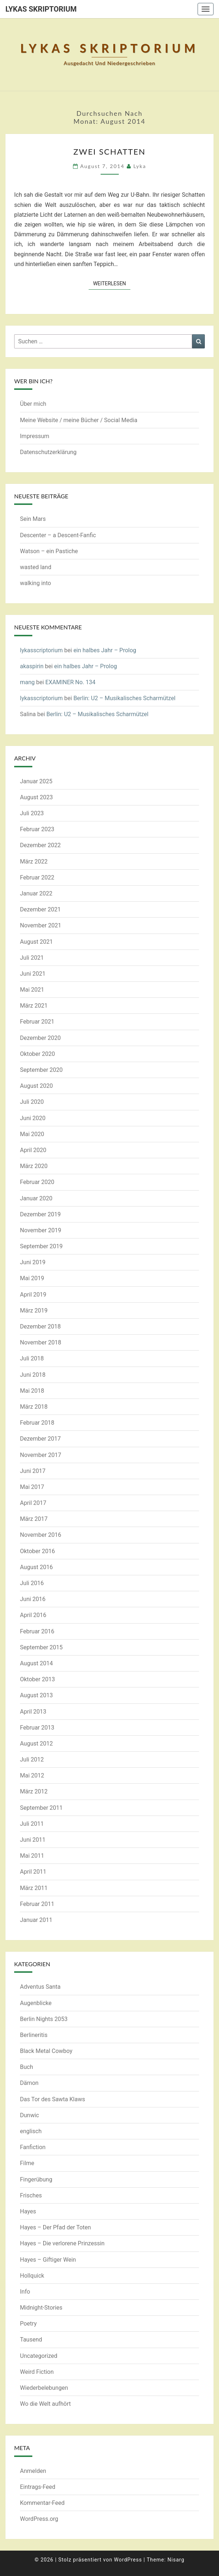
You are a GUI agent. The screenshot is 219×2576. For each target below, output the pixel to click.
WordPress (128, 2560)
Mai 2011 (32, 1855)
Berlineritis (34, 2035)
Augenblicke (36, 2003)
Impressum (34, 436)
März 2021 (34, 1005)
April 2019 (33, 1294)
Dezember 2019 (40, 1214)
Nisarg (175, 2560)
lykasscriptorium (41, 650)
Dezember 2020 (40, 1037)
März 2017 (34, 1518)
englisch (31, 2131)
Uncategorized (38, 2355)
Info (25, 2291)
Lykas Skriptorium (41, 9)
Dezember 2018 (40, 1326)
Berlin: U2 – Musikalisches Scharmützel (124, 698)
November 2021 (40, 925)
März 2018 (34, 1406)
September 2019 (41, 1246)
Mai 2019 (32, 1278)
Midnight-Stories (41, 2307)
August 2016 (36, 1567)
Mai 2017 (32, 1486)
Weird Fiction (37, 2371)
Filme (27, 2163)
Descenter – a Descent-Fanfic (58, 535)
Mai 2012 (32, 1775)
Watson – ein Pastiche (49, 551)
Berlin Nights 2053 (44, 2019)
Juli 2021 (32, 957)
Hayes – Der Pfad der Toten (55, 2227)
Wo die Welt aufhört (45, 2403)
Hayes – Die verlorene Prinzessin (62, 2243)
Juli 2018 (32, 1358)
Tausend (31, 2339)
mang (27, 682)
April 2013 (33, 1711)
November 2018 (40, 1342)
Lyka (139, 166)
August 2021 (36, 941)
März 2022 (34, 861)
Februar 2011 (37, 1904)
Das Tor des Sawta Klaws (52, 2099)
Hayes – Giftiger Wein (48, 2259)
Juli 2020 (32, 1101)
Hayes (28, 2211)
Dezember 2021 (40, 909)
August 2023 (36, 797)
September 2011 (41, 1807)
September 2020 (41, 1069)
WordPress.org (39, 2518)
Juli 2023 (32, 813)
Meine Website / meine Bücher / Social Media (78, 420)
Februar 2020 (37, 1182)
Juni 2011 (32, 1839)
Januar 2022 (36, 893)
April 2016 (33, 1615)
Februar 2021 (37, 1021)
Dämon (29, 2082)
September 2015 (41, 1647)
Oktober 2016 (37, 1551)
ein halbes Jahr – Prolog (104, 650)
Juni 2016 (32, 1599)
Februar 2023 (37, 829)
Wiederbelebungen (44, 2387)
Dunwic (29, 2115)
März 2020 (34, 1166)
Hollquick (32, 2275)
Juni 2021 (32, 973)
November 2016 (40, 1534)
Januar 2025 (36, 781)
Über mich (33, 403)
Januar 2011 (36, 1919)
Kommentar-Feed (42, 2502)
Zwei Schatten (109, 151)
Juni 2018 (32, 1374)
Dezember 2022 (40, 845)
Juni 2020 (32, 1118)
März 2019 (34, 1310)
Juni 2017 (32, 1470)
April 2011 (33, 1871)
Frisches (31, 2195)
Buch (26, 2066)
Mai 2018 (32, 1390)
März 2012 (34, 1791)
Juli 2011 (32, 1823)
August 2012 (36, 1743)
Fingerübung (36, 2179)
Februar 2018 (37, 1422)
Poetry (28, 2323)
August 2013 (36, 1695)
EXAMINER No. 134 (70, 682)
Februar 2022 (37, 877)
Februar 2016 (37, 1631)
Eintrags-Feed (37, 2486)
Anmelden (33, 2470)
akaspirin (32, 666)
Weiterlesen (111, 282)
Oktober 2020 (37, 1053)
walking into (35, 583)
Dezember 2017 (40, 1438)
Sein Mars (33, 518)
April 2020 (33, 1150)
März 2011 (34, 1888)
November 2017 (40, 1455)
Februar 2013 (37, 1727)
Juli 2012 (32, 1759)
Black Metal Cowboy (46, 2051)
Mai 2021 (32, 989)
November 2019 (40, 1230)
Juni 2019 (32, 1262)
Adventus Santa (40, 1986)
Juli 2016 (32, 1583)
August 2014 (36, 1663)
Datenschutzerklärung (48, 452)
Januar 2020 (36, 1198)
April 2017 (33, 1502)
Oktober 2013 (37, 1679)
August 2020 (36, 1085)
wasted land (35, 567)
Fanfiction (32, 2147)
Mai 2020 (32, 1134)
